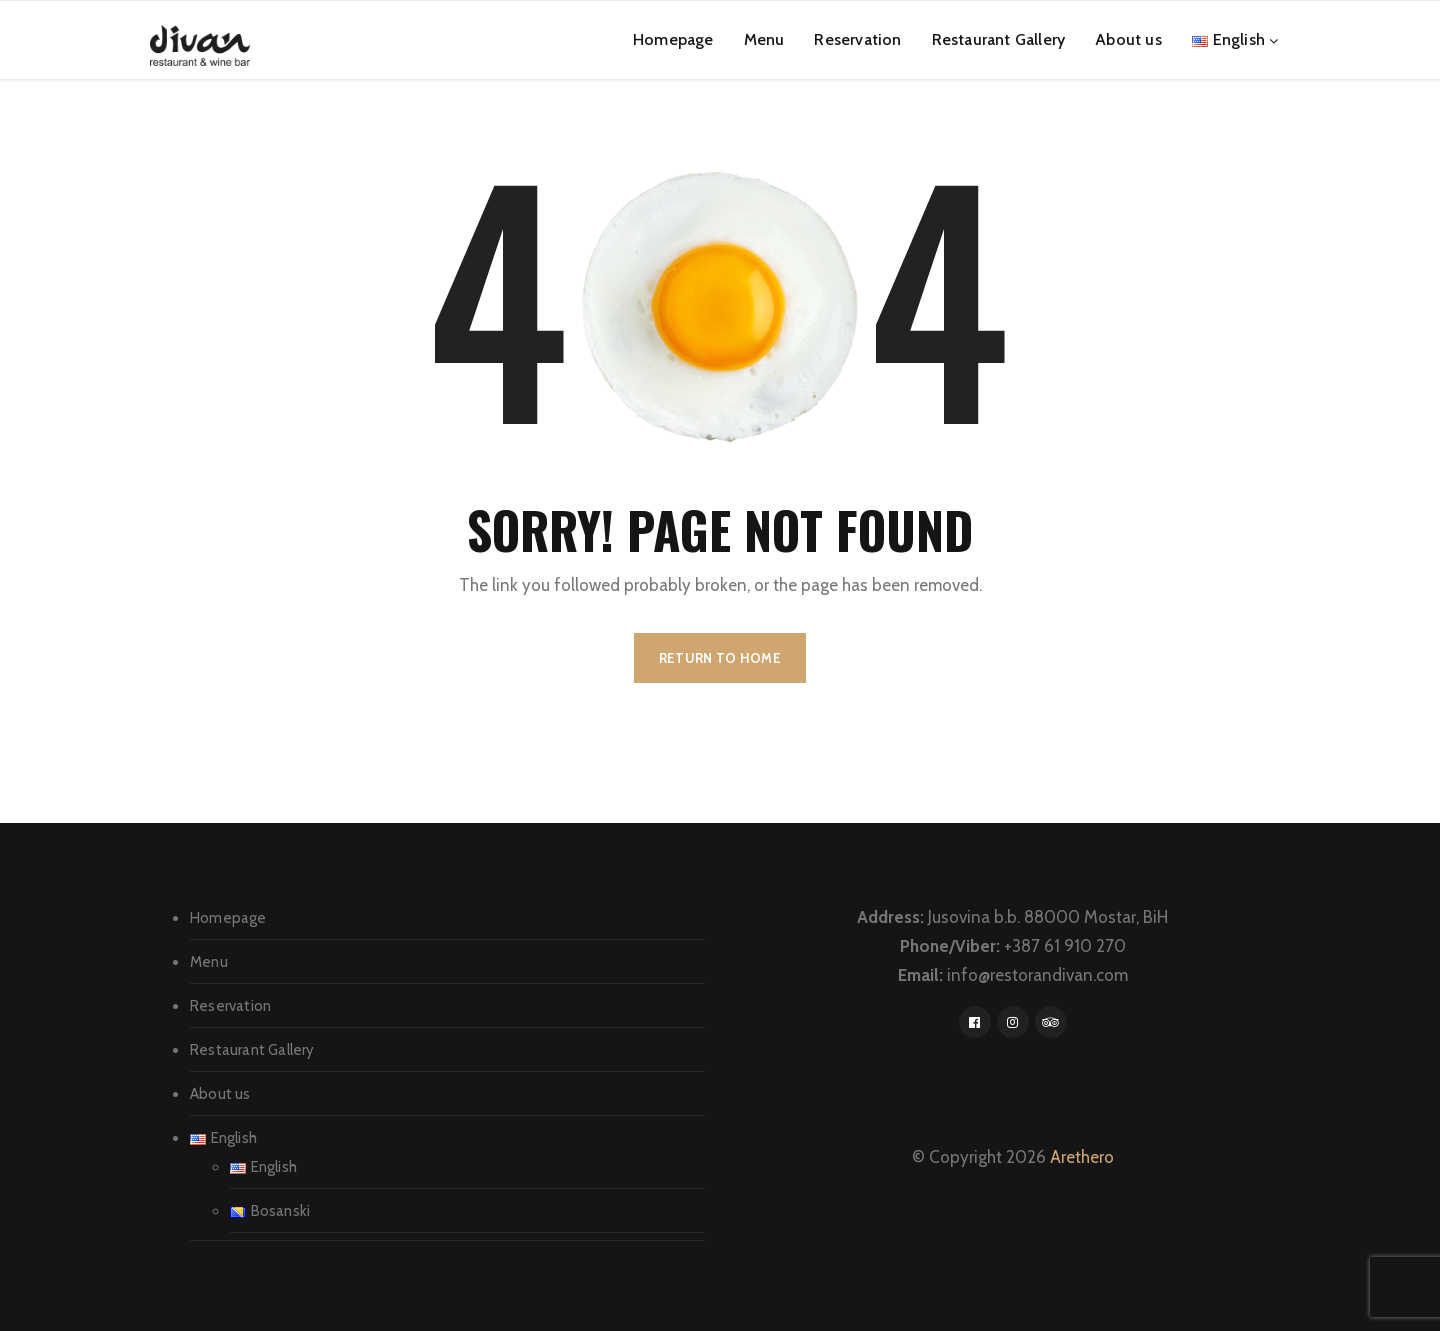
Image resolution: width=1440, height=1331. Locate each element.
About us (1128, 39)
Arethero (1082, 1157)
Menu (764, 39)
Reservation (857, 39)
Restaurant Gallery (999, 39)
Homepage (673, 39)
